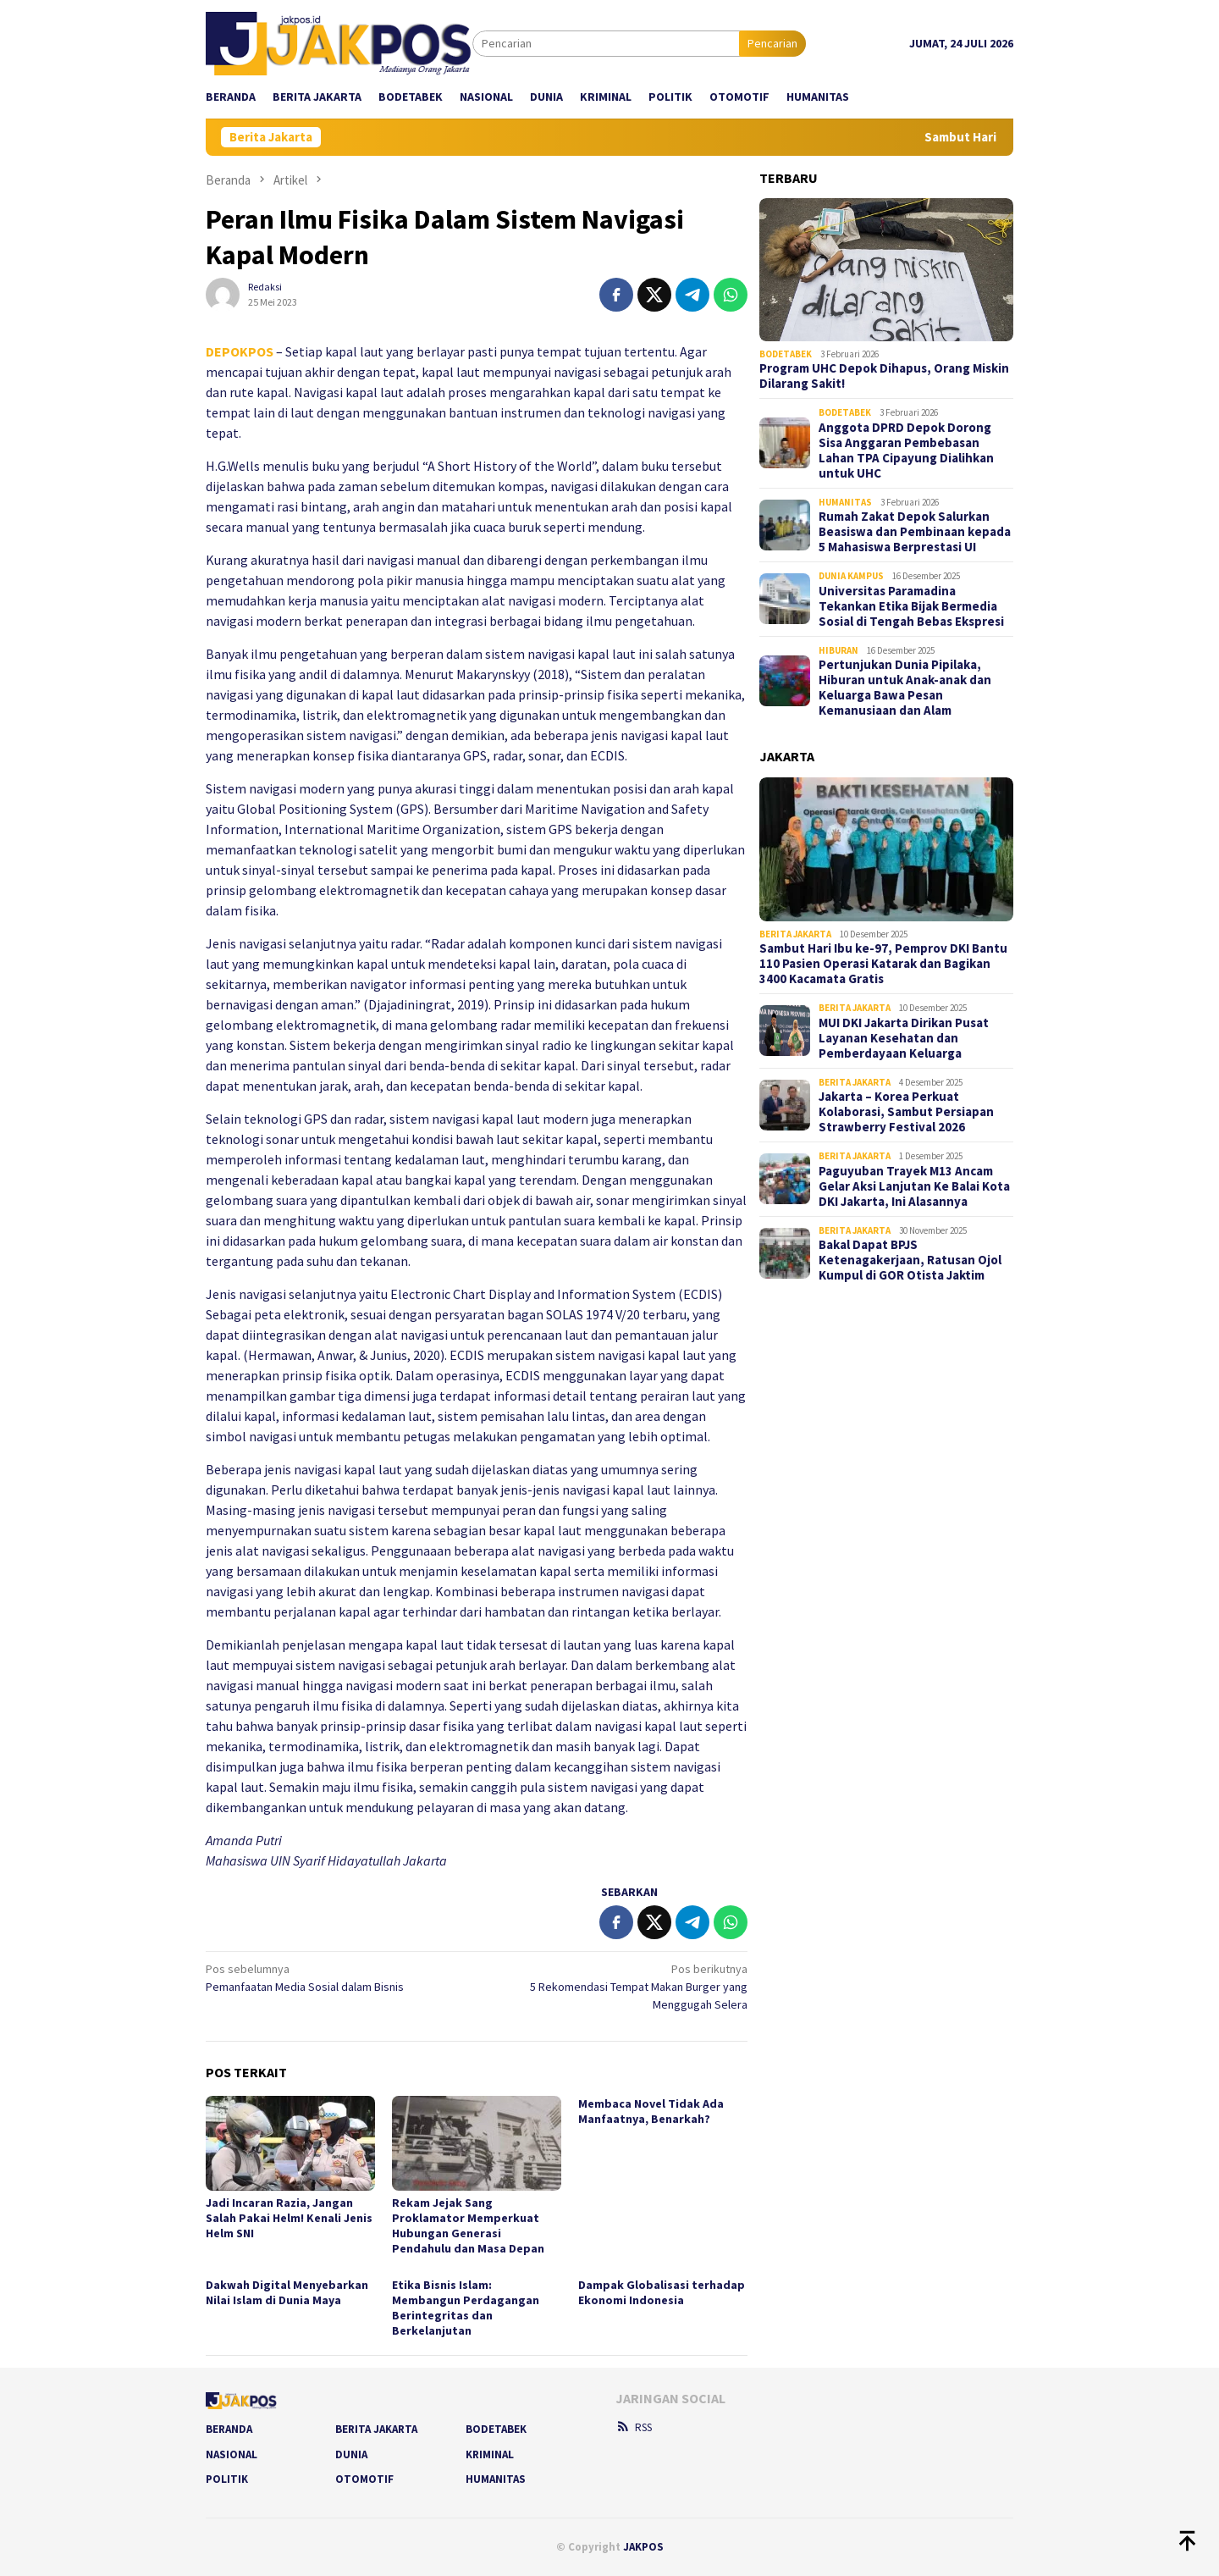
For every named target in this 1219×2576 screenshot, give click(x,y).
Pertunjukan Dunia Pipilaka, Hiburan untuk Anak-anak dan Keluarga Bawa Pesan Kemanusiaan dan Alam (905, 687)
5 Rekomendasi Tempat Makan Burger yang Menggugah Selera (617, 1986)
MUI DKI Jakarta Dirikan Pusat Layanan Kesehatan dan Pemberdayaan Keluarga (904, 1038)
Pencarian (772, 43)
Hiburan (838, 650)
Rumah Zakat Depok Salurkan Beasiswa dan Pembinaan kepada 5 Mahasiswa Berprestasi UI (915, 532)
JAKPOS (643, 2547)
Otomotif (364, 2479)
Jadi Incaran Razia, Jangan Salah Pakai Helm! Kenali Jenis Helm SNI (289, 2218)
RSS (633, 2427)
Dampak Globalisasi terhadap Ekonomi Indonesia (661, 2292)
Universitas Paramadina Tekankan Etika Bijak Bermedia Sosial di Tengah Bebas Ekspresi (911, 606)
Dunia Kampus (851, 576)
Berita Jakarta (795, 934)
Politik (227, 2479)
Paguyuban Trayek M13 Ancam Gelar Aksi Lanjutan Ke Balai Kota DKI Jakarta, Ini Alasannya (914, 1186)
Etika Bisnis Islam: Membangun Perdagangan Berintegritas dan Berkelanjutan (465, 2307)
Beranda (229, 2429)
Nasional (231, 2454)
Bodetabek (785, 354)
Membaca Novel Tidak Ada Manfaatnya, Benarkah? (651, 2111)
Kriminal (490, 2454)
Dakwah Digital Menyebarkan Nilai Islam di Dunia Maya (287, 2292)
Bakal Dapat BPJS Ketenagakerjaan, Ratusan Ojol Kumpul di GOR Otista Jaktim (910, 1260)
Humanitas (845, 502)
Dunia (351, 2454)
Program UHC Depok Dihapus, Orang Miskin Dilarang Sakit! (884, 376)
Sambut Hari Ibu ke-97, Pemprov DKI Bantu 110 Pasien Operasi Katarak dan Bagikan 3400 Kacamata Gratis (883, 964)
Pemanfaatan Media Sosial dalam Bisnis (336, 1977)
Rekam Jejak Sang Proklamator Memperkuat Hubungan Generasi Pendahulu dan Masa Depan (468, 2225)
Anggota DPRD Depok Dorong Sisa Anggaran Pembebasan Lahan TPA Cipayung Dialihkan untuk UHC (906, 450)
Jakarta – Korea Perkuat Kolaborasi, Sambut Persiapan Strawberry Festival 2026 (906, 1112)
